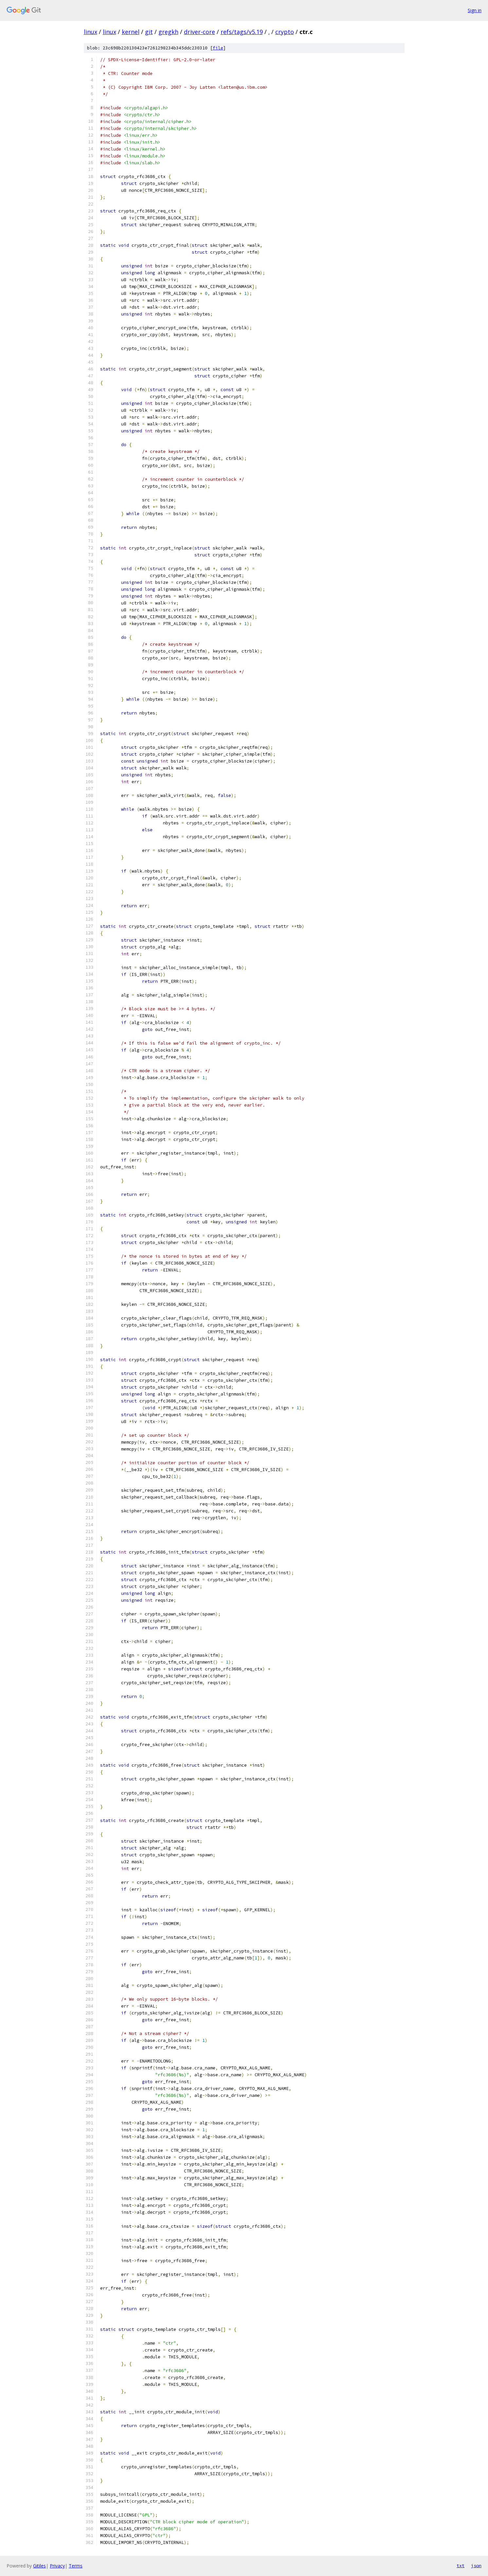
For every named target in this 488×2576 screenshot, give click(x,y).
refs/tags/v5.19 (242, 32)
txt (460, 2565)
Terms (75, 2566)
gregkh (168, 32)
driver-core (199, 32)
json (476, 2565)
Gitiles (39, 2566)
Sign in (474, 10)
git (149, 32)
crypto (284, 32)
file (218, 48)
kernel (130, 32)
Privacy (57, 2566)
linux (90, 32)
